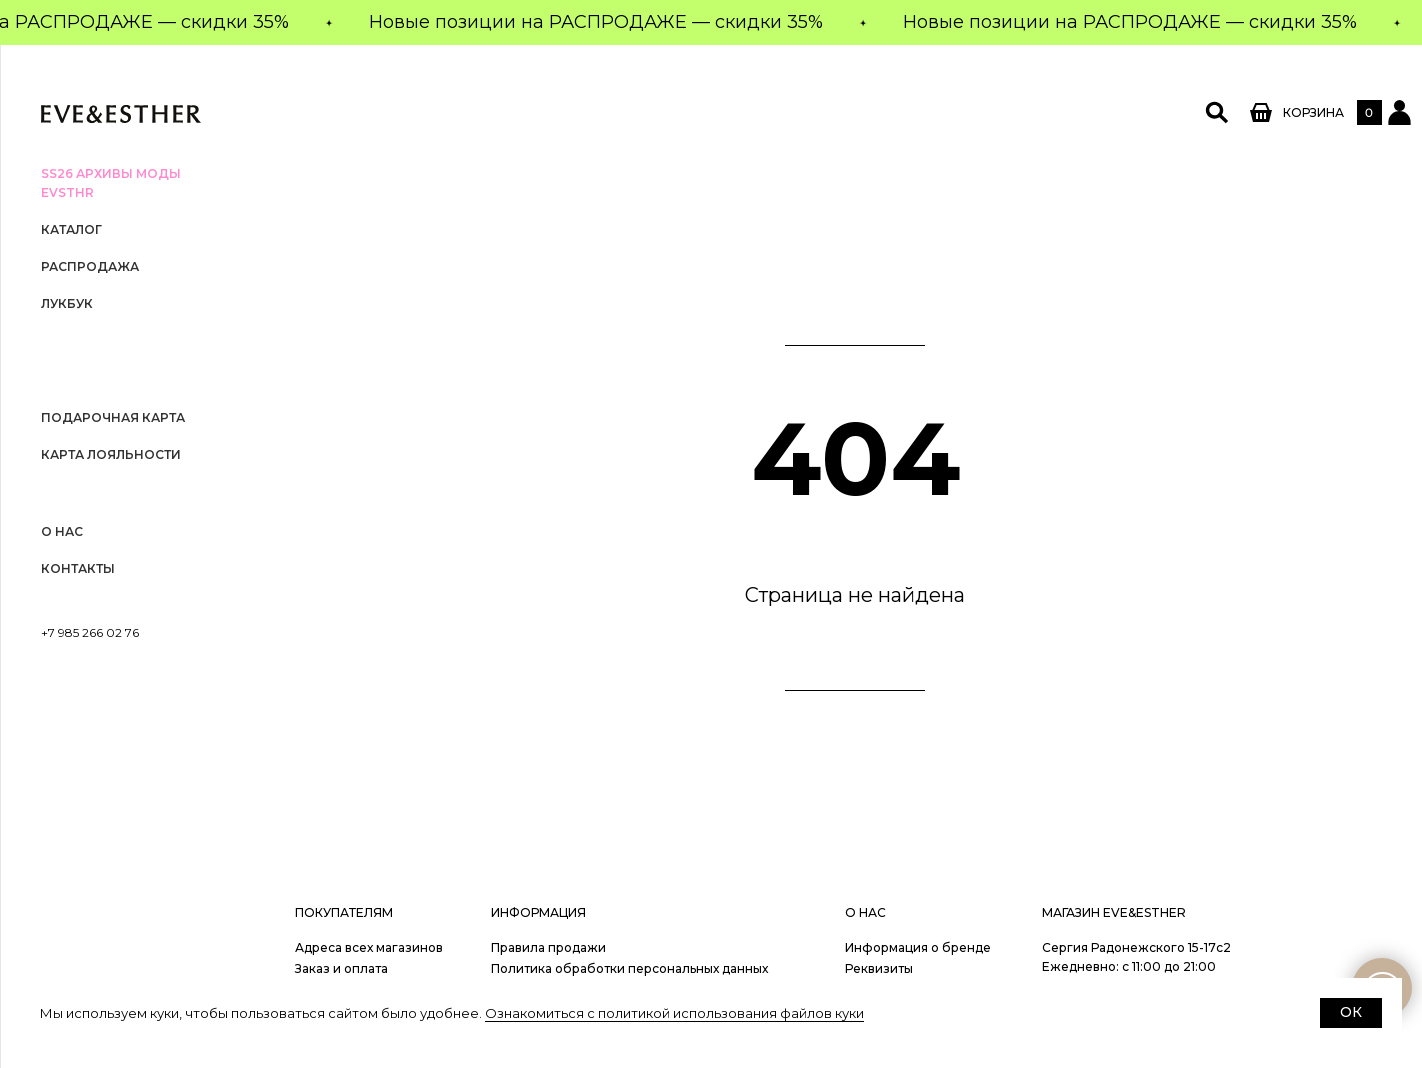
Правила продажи (548, 947)
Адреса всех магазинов (369, 947)
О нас (62, 531)
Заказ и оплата (341, 968)
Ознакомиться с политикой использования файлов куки (674, 1013)
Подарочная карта (113, 417)
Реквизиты (879, 968)
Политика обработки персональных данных (629, 968)
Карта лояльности (111, 454)
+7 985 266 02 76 (90, 632)
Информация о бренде (918, 947)
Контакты (78, 568)
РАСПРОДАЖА (90, 266)
